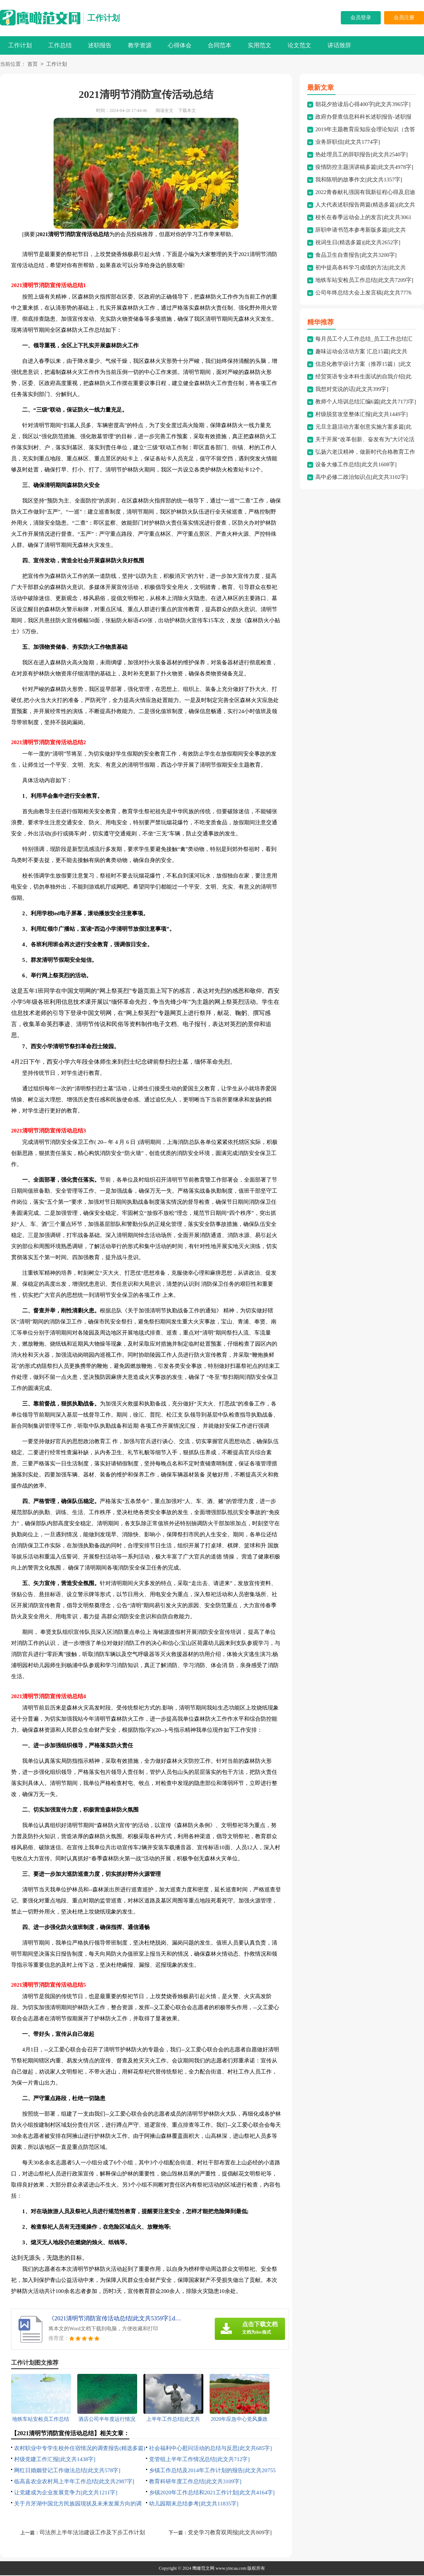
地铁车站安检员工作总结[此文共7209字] (364, 281)
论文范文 (299, 45)
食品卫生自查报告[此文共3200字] (356, 256)
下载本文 (187, 111)
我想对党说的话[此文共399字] (352, 390)
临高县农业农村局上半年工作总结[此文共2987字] (74, 2482)
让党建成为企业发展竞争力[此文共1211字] (65, 2493)
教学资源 (140, 45)
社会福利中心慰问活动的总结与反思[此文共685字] (210, 2449)
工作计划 (103, 18)
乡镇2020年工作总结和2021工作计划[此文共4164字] (212, 2493)
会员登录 (360, 17)
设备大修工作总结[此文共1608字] (356, 465)
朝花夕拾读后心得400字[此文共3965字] (363, 105)
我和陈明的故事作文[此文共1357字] (358, 180)
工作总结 (60, 45)
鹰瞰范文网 (203, 2569)
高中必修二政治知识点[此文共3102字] (361, 478)
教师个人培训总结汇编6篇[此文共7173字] (365, 402)
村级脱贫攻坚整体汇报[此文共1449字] (361, 415)
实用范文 (259, 45)
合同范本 (219, 45)
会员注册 (404, 17)
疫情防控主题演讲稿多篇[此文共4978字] (364, 168)
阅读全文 (164, 111)
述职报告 (100, 45)
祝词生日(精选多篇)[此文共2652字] (357, 243)
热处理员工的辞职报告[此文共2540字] (361, 155)
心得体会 (179, 45)
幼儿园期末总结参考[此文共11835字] (193, 2504)
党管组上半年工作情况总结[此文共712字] (199, 2460)
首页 (32, 65)
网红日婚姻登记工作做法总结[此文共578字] (67, 2471)
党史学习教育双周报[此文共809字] (230, 2533)
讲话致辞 (339, 45)
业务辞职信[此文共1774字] (347, 143)
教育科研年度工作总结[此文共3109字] (195, 2482)
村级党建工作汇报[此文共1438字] (54, 2460)
